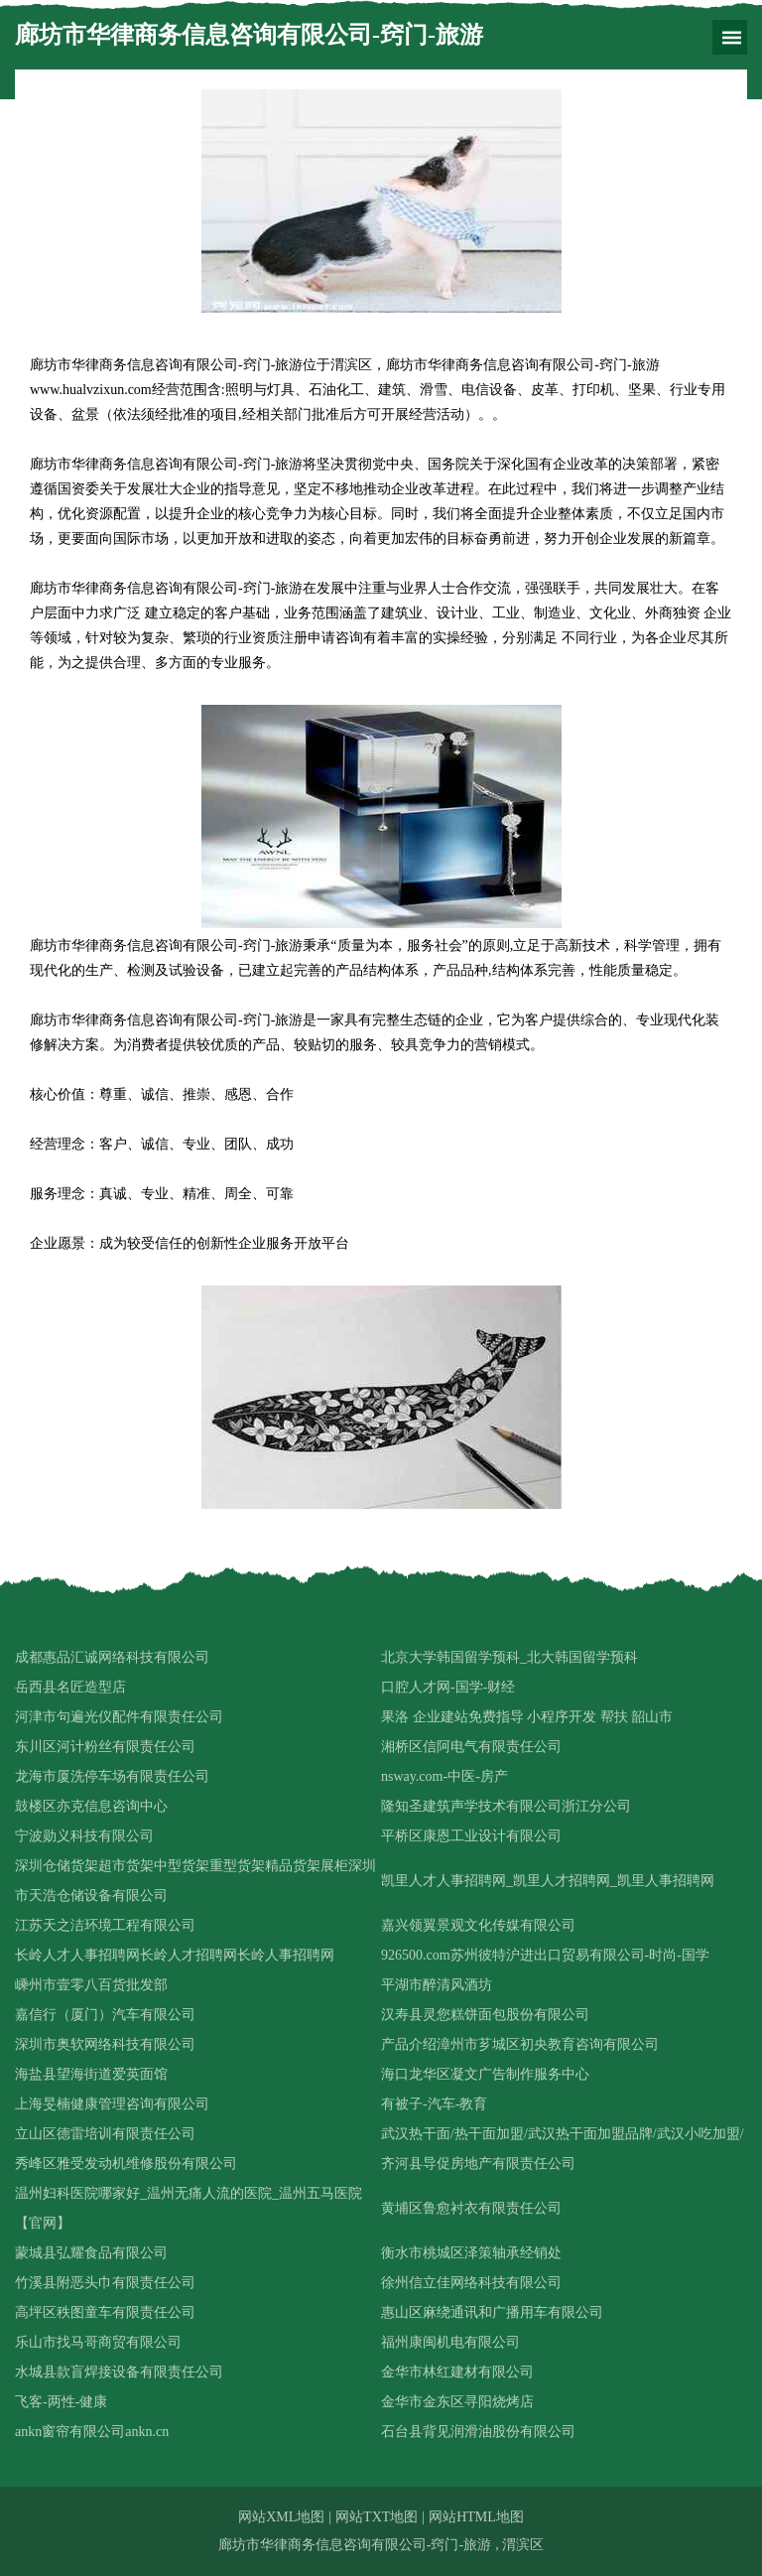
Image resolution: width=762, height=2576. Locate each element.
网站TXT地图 (376, 2516)
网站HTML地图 (476, 2516)
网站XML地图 (281, 2516)
